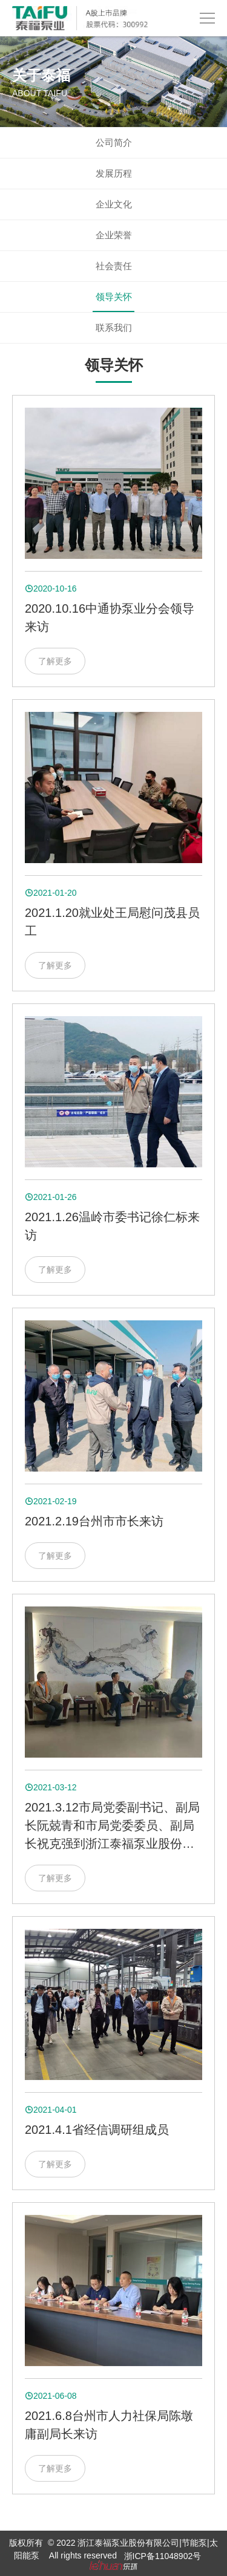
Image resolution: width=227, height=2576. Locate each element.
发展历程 (114, 173)
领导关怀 (114, 297)
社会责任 (114, 266)
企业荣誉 (114, 235)
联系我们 (114, 327)
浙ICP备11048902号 (163, 2556)
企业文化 (114, 204)
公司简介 (114, 142)
